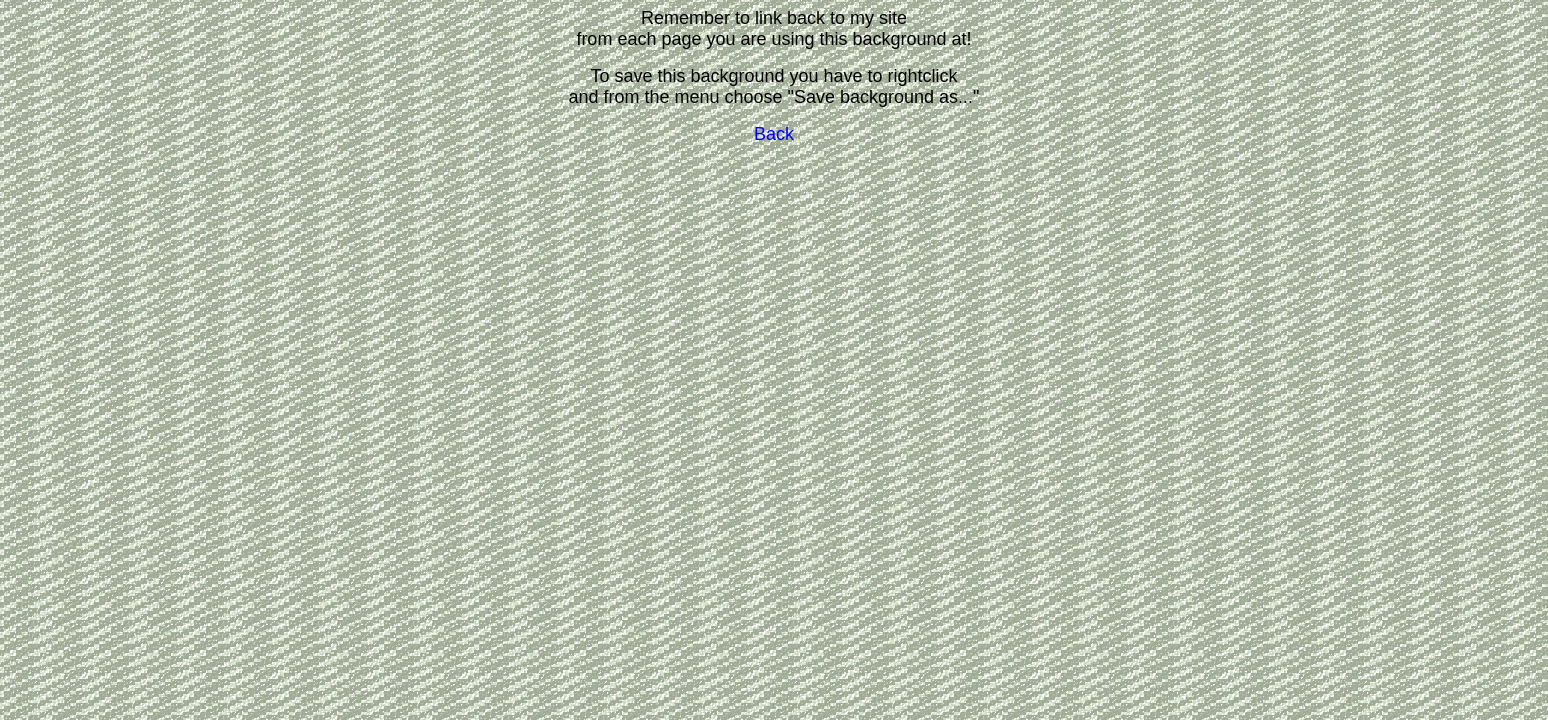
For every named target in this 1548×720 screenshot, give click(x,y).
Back (774, 134)
